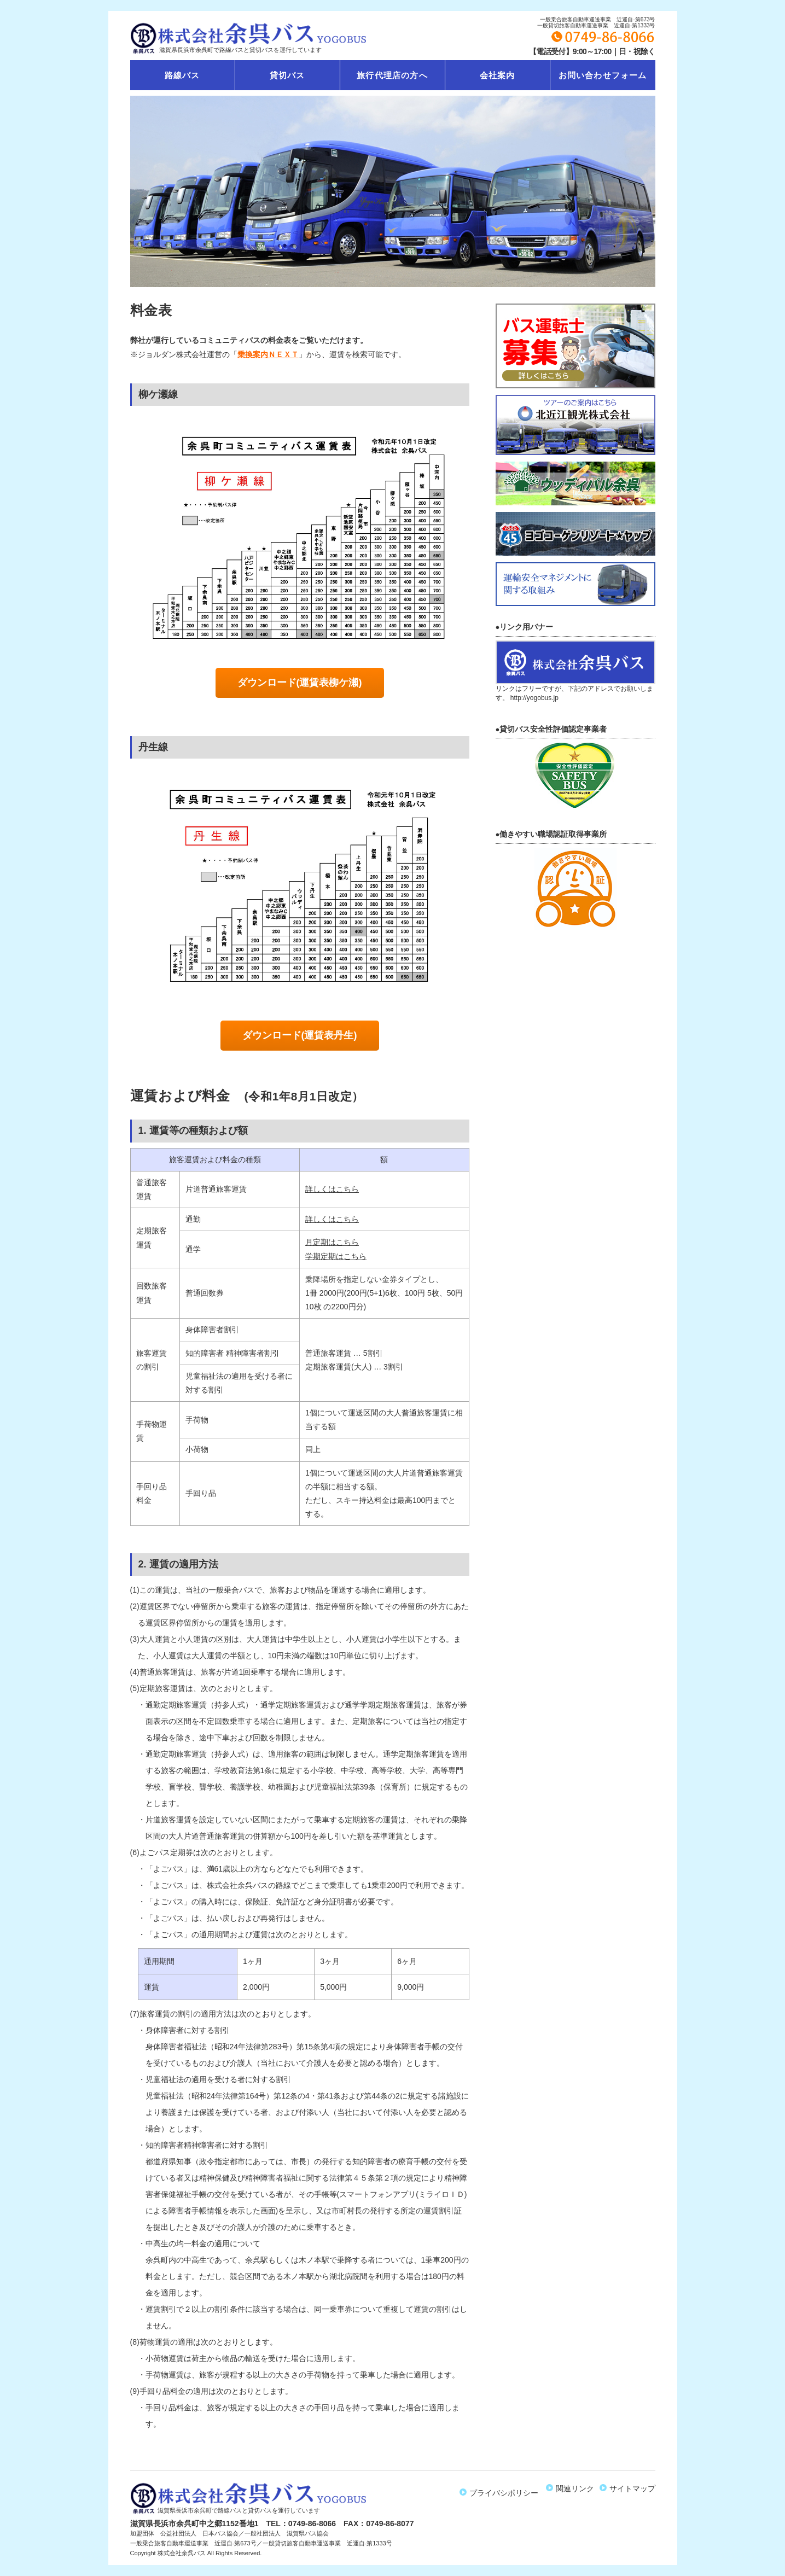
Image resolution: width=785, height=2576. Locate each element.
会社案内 (497, 75)
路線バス (182, 75)
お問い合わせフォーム (603, 75)
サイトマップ (630, 2488)
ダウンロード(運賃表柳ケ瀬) (299, 682)
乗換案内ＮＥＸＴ (268, 354)
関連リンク (573, 2488)
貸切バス (287, 75)
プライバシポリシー (503, 2488)
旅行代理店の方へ (392, 75)
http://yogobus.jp (534, 698)
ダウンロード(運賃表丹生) (299, 1035)
